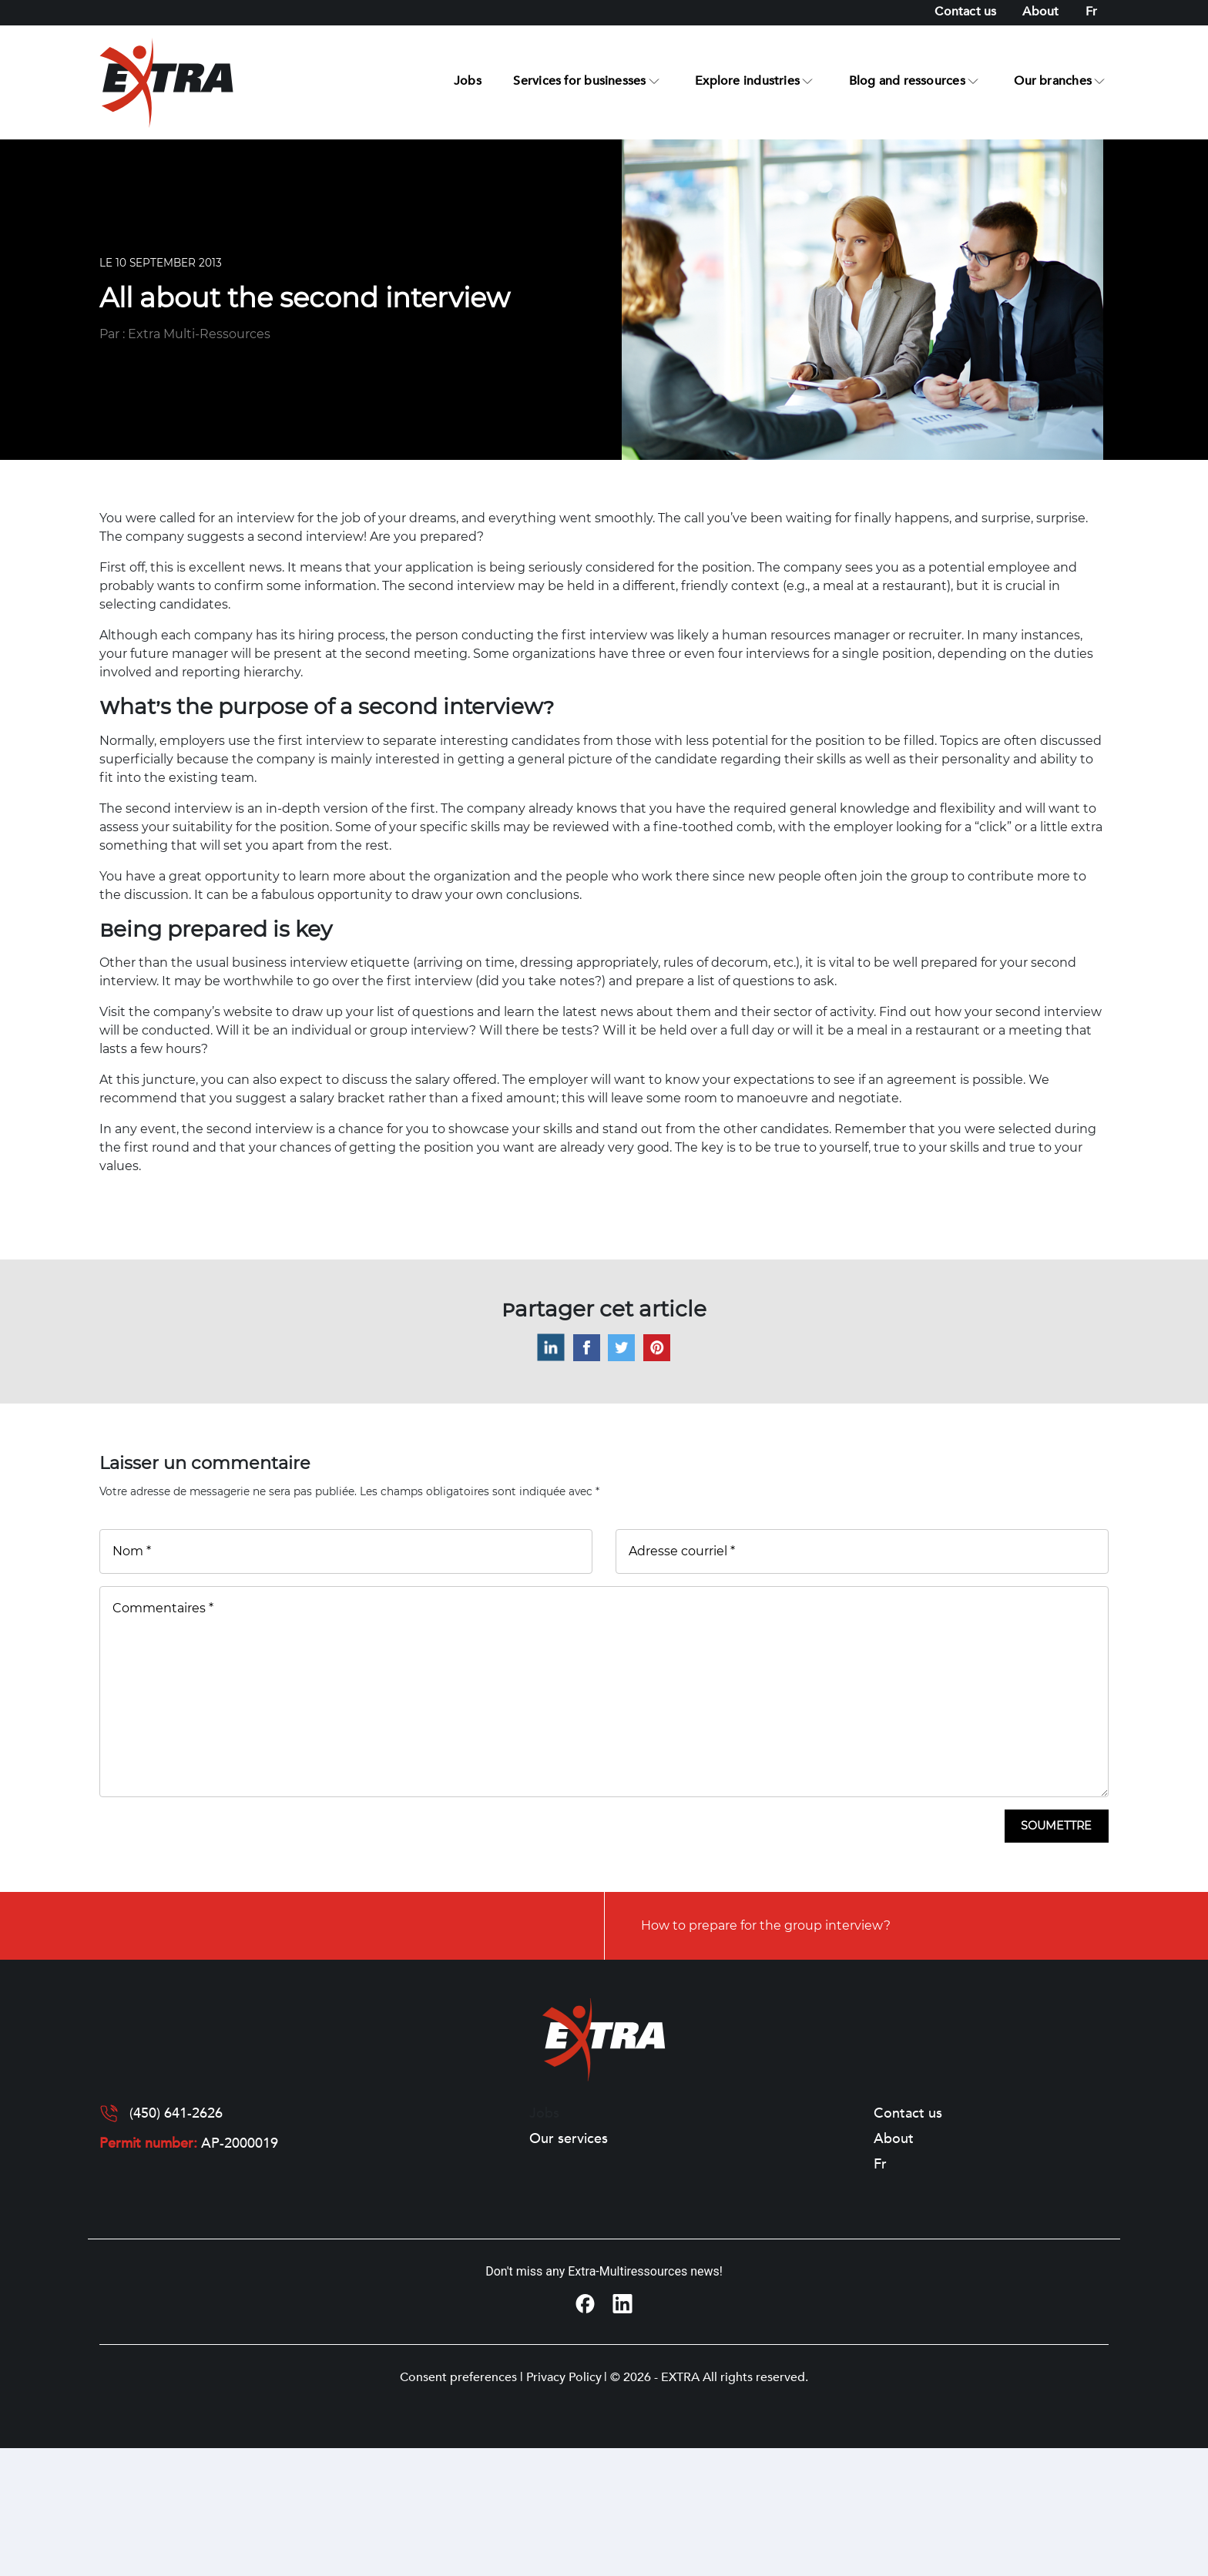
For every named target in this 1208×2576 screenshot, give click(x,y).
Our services (568, 2139)
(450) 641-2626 (176, 2113)
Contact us (965, 11)
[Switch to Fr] (1091, 12)
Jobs (468, 80)
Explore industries (747, 80)
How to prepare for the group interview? (766, 1925)
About (1040, 11)
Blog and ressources (907, 80)
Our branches (1053, 80)
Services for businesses (579, 80)
